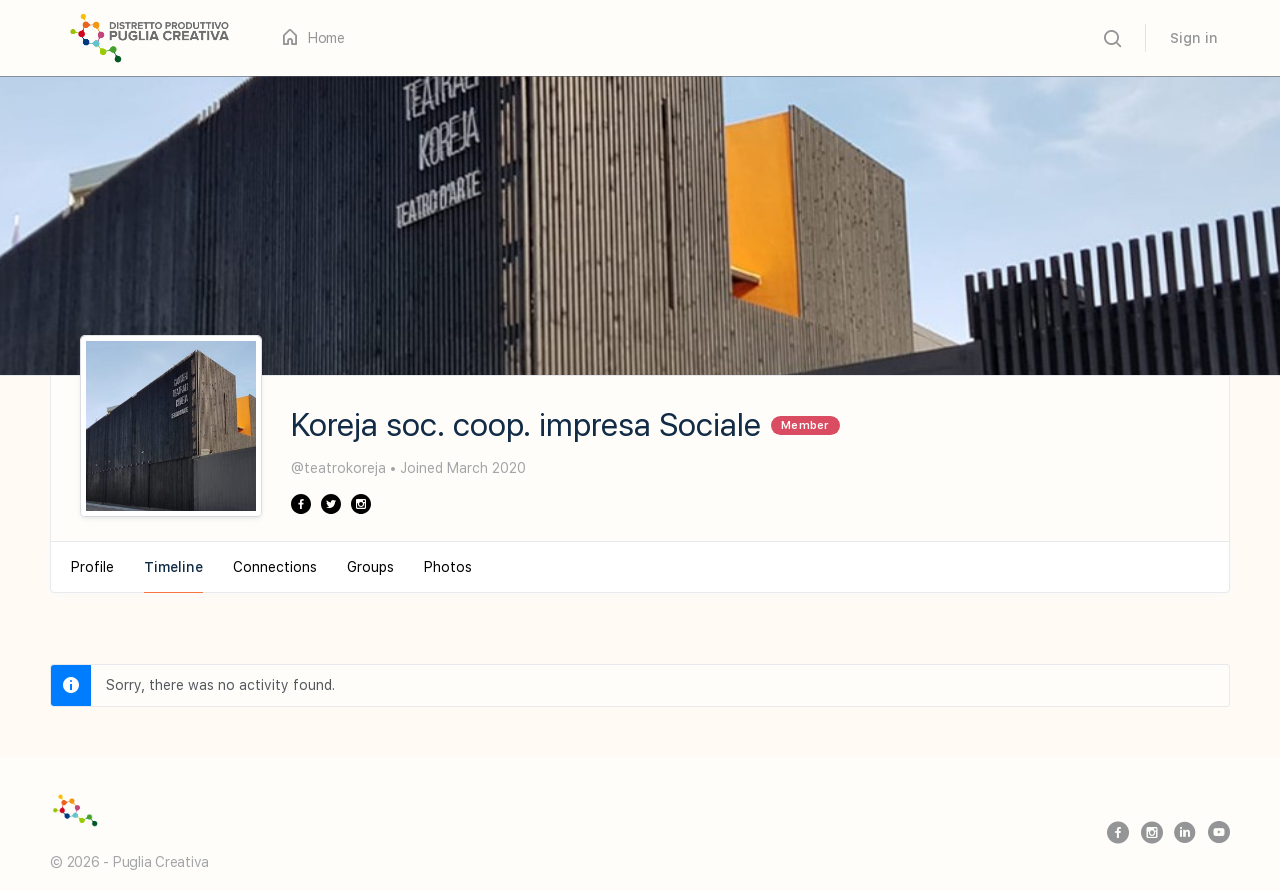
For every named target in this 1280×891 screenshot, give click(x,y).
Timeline (173, 567)
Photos (448, 567)
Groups (370, 567)
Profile (92, 567)
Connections (275, 567)
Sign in (1194, 38)
